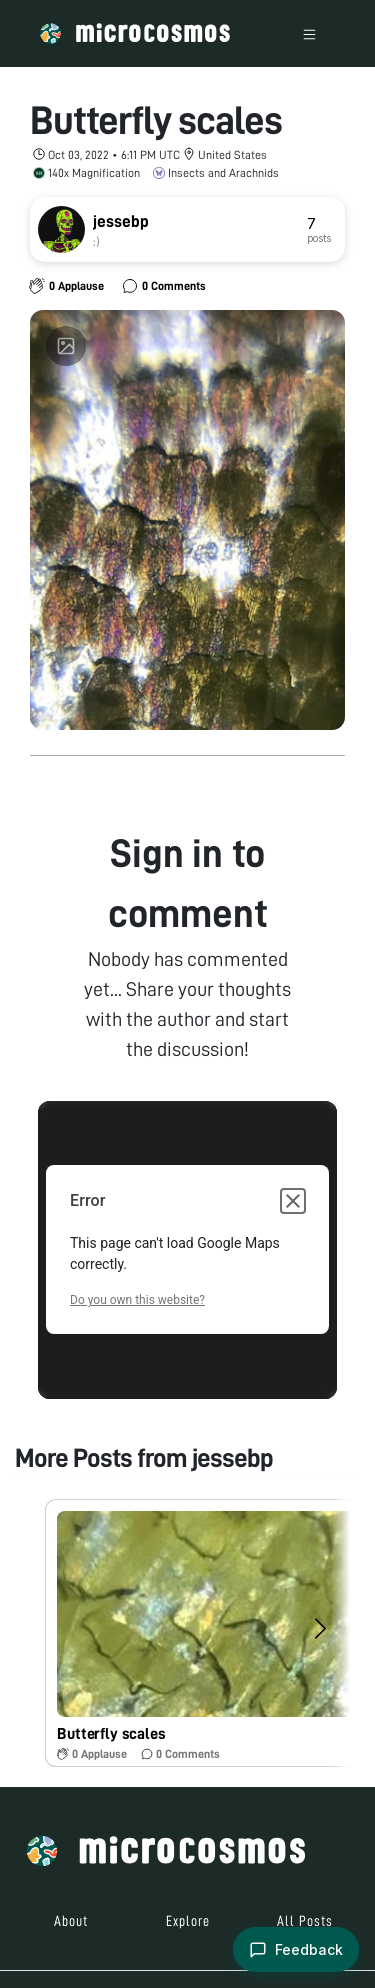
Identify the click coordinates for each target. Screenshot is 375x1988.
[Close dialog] (293, 1201)
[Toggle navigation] (309, 33)
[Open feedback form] (296, 1949)
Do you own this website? (137, 1300)
